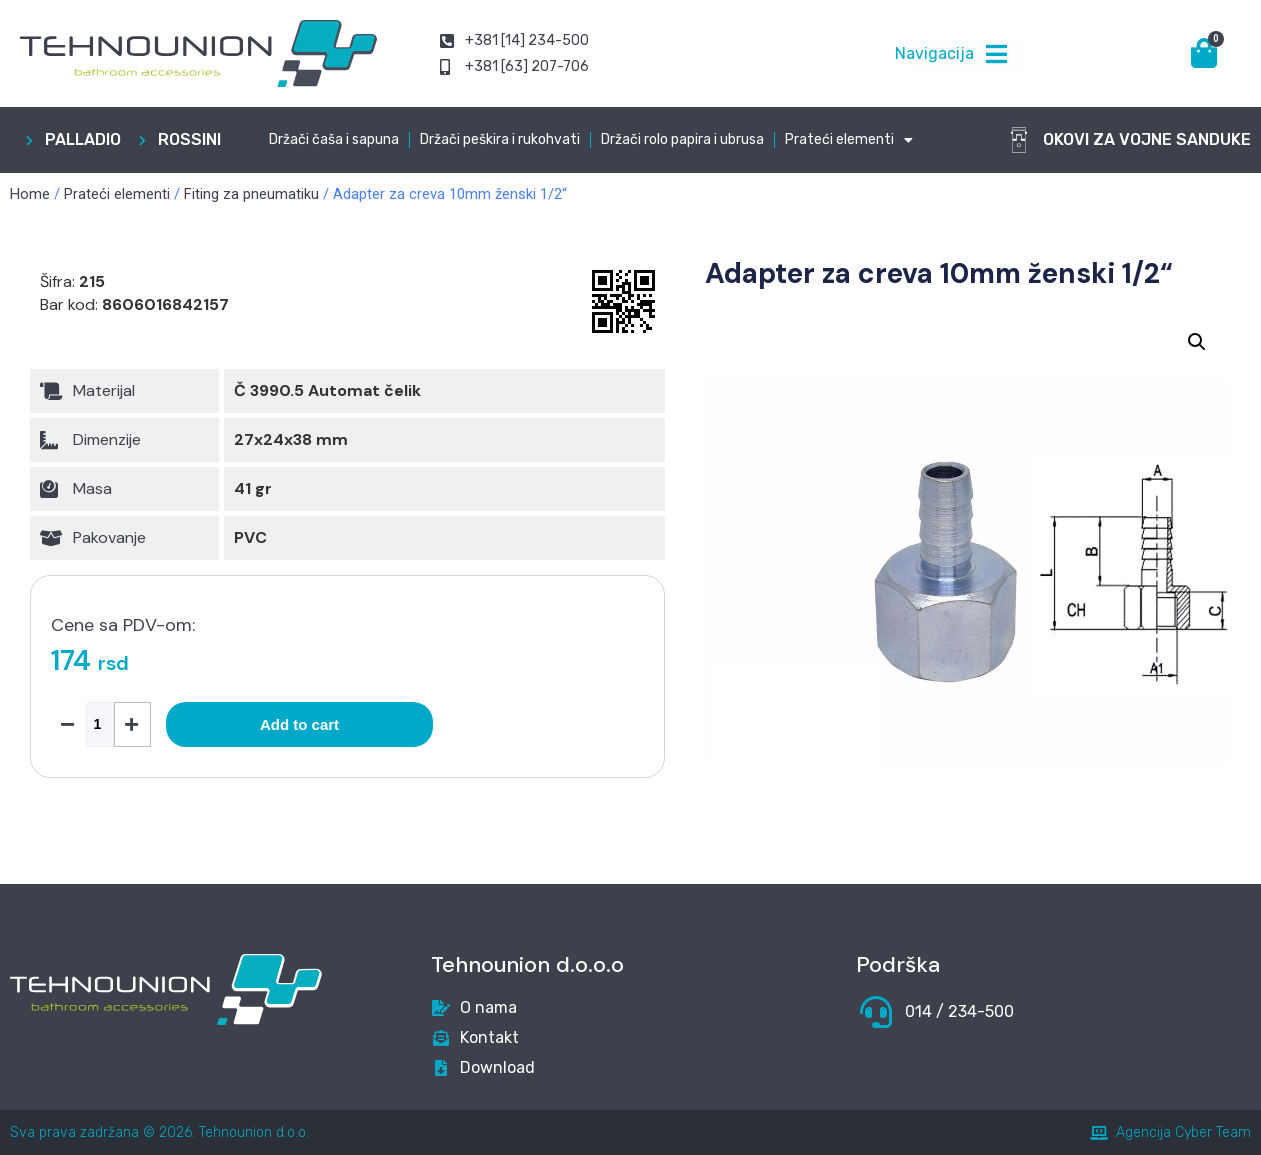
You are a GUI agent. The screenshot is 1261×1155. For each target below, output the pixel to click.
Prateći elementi (849, 140)
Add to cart (299, 724)
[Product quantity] (100, 724)
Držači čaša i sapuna (334, 139)
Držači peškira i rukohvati (500, 139)
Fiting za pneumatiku (251, 194)
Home (30, 194)
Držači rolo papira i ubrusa (682, 139)
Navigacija (934, 53)
